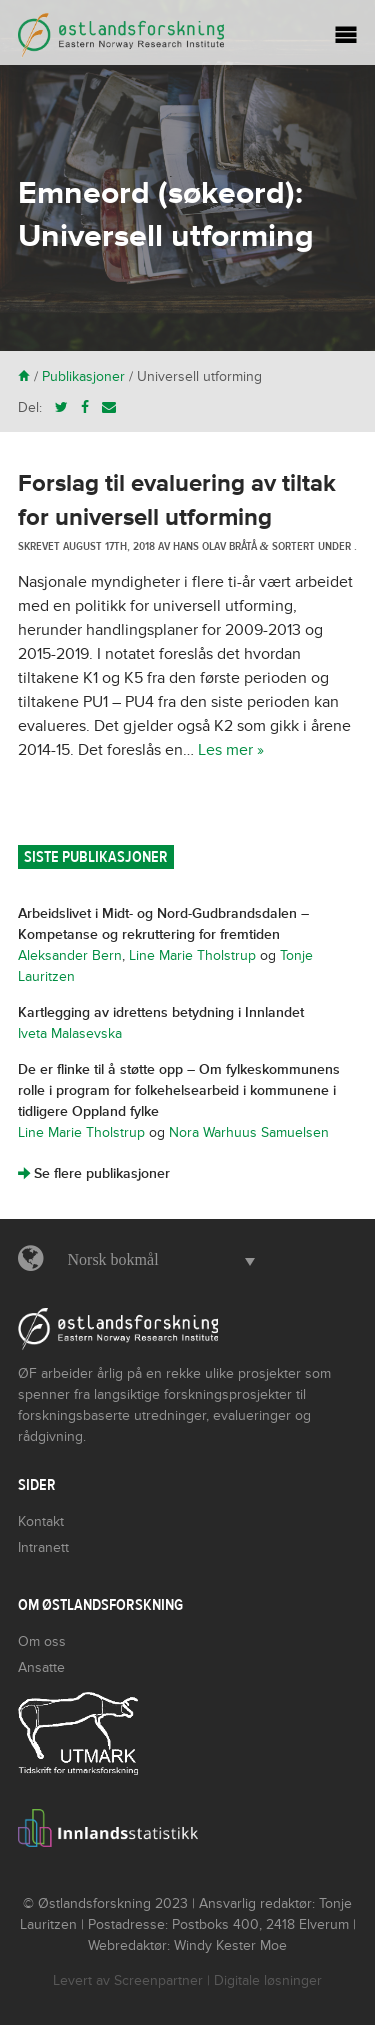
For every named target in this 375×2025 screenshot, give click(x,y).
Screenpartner (158, 1980)
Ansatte (41, 1667)
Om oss (42, 1641)
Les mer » (231, 750)
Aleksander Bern (70, 955)
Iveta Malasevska (70, 1033)
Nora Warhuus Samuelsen (249, 1132)
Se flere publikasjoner (94, 1173)
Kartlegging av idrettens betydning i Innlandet (161, 1012)
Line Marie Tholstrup (192, 955)
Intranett (43, 1547)
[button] (156, 1260)
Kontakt (41, 1521)
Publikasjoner (83, 376)
